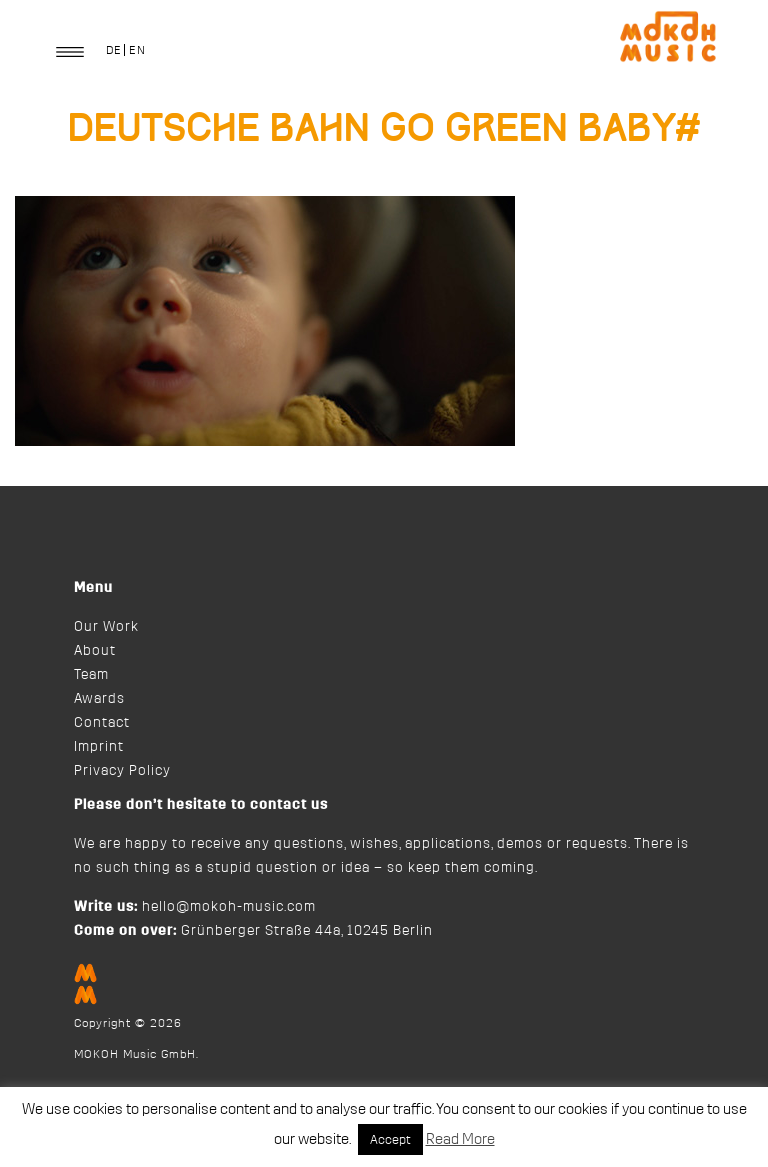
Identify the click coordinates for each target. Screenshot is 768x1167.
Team (91, 675)
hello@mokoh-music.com (229, 907)
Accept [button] (390, 1139)
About (95, 651)
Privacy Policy (122, 771)
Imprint (99, 747)
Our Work (106, 627)
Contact (102, 723)
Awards (99, 699)
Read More (460, 1139)
